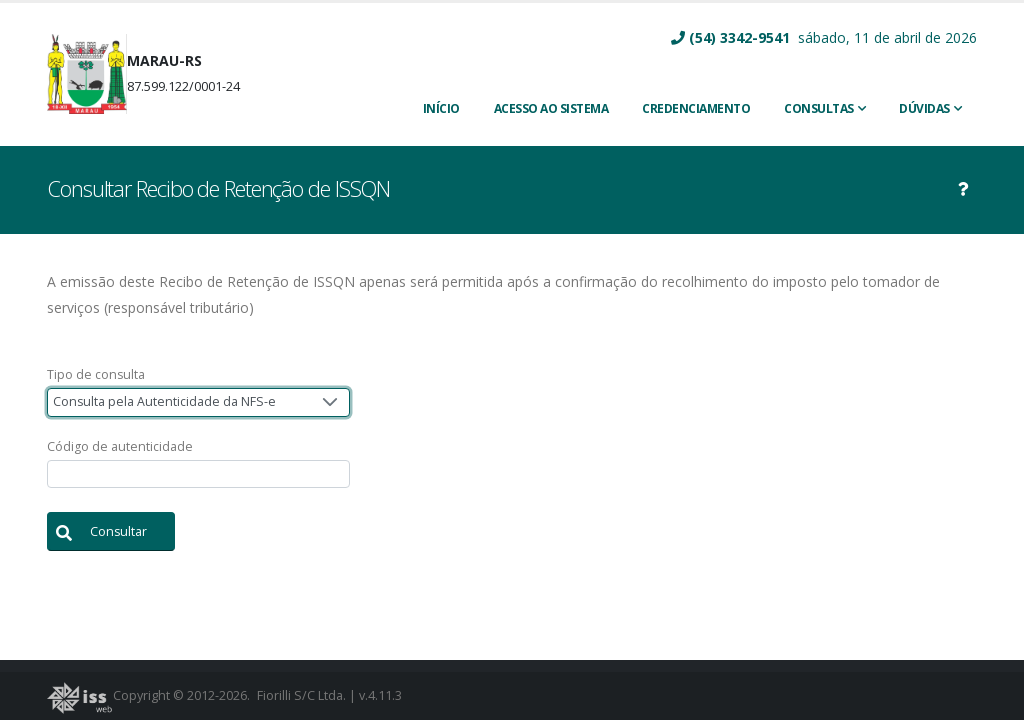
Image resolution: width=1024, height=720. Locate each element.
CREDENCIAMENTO (696, 108)
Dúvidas (924, 108)
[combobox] (198, 402)
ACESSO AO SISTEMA (551, 108)
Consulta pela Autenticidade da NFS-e (164, 401)
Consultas (819, 108)
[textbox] (198, 474)
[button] (111, 531)
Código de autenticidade (120, 446)
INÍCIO (441, 108)
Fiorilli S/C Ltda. (301, 695)
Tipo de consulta (96, 374)
